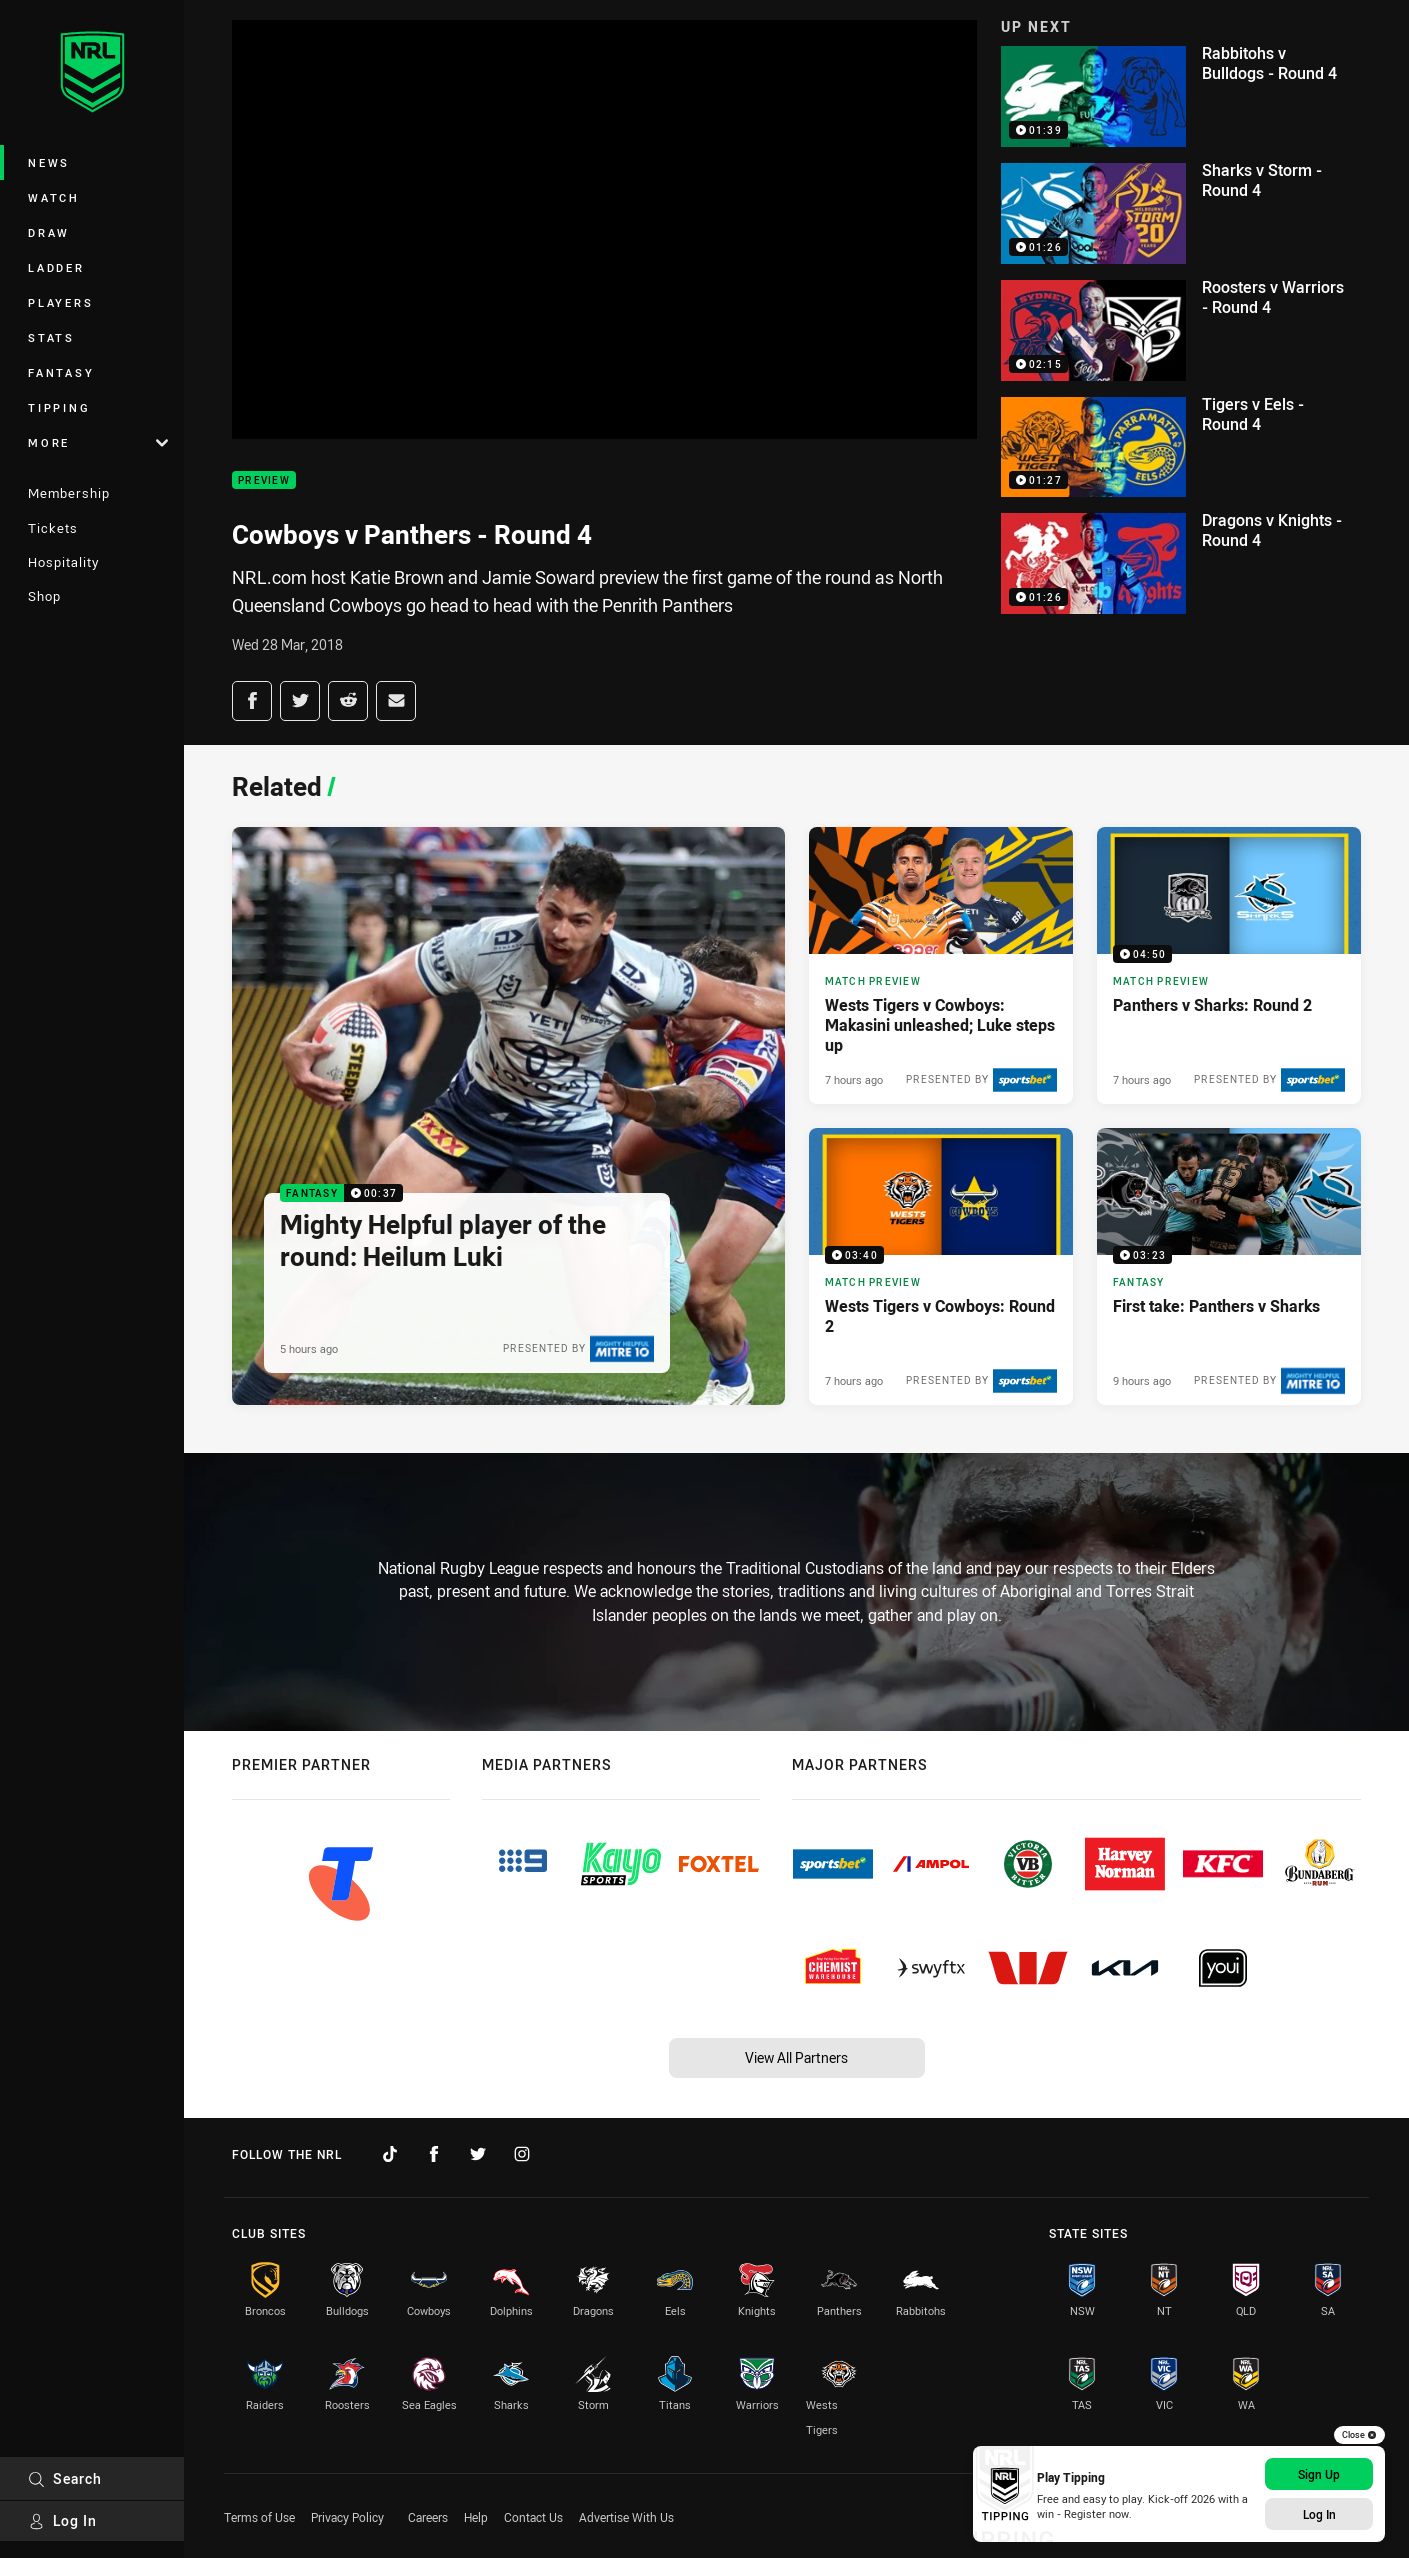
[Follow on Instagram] (522, 2154)
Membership (69, 493)
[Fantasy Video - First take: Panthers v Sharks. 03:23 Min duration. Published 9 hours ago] (1229, 1266)
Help (476, 2517)
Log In (62, 2520)
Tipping (59, 407)
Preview (264, 480)
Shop (44, 596)
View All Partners (796, 2057)
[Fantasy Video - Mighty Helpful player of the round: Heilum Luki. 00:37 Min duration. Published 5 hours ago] (508, 1116)
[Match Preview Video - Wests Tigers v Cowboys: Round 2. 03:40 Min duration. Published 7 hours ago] (941, 1266)
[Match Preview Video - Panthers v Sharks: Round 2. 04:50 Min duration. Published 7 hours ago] (1229, 965)
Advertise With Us (626, 2517)
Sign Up (1319, 2474)
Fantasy (61, 372)
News (49, 162)
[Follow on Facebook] (434, 2154)
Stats (51, 337)
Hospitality (63, 562)
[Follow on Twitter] (478, 2154)
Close (1359, 2435)
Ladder (56, 267)
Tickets (53, 528)
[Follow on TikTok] (390, 2154)
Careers (428, 2517)
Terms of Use (259, 2517)
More (98, 442)
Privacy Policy (347, 2517)
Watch (54, 197)
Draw (49, 232)
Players (60, 302)
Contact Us (533, 2517)
